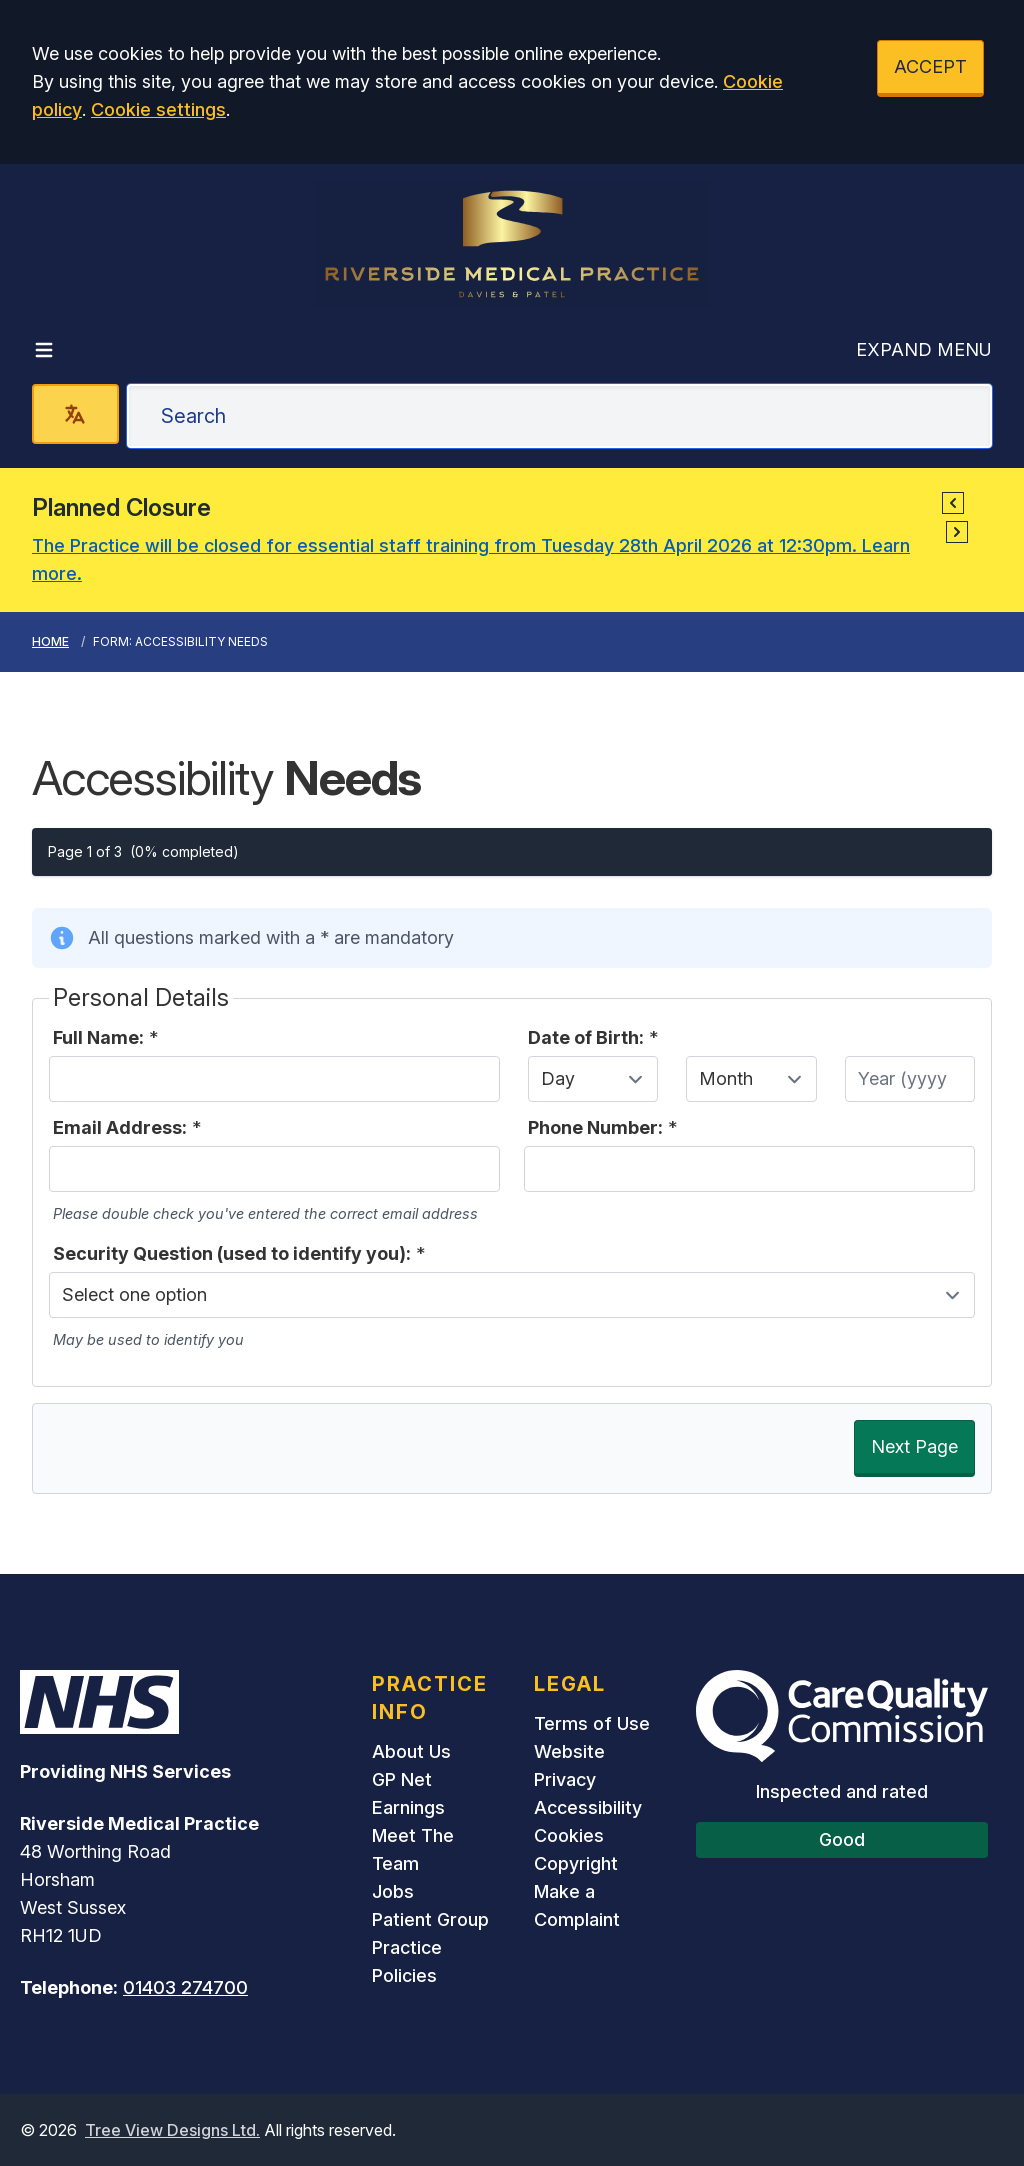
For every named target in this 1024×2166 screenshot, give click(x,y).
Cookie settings (158, 109)
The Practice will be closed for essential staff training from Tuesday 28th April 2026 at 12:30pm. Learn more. (471, 559)
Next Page (914, 1446)
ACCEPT (930, 66)
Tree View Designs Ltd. (172, 2130)
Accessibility (588, 1807)
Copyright (576, 1863)
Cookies (569, 1835)
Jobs (393, 1891)
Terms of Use (592, 1723)
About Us (411, 1751)
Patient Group (430, 1919)
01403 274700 (185, 1987)
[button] (953, 503)
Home (50, 641)
